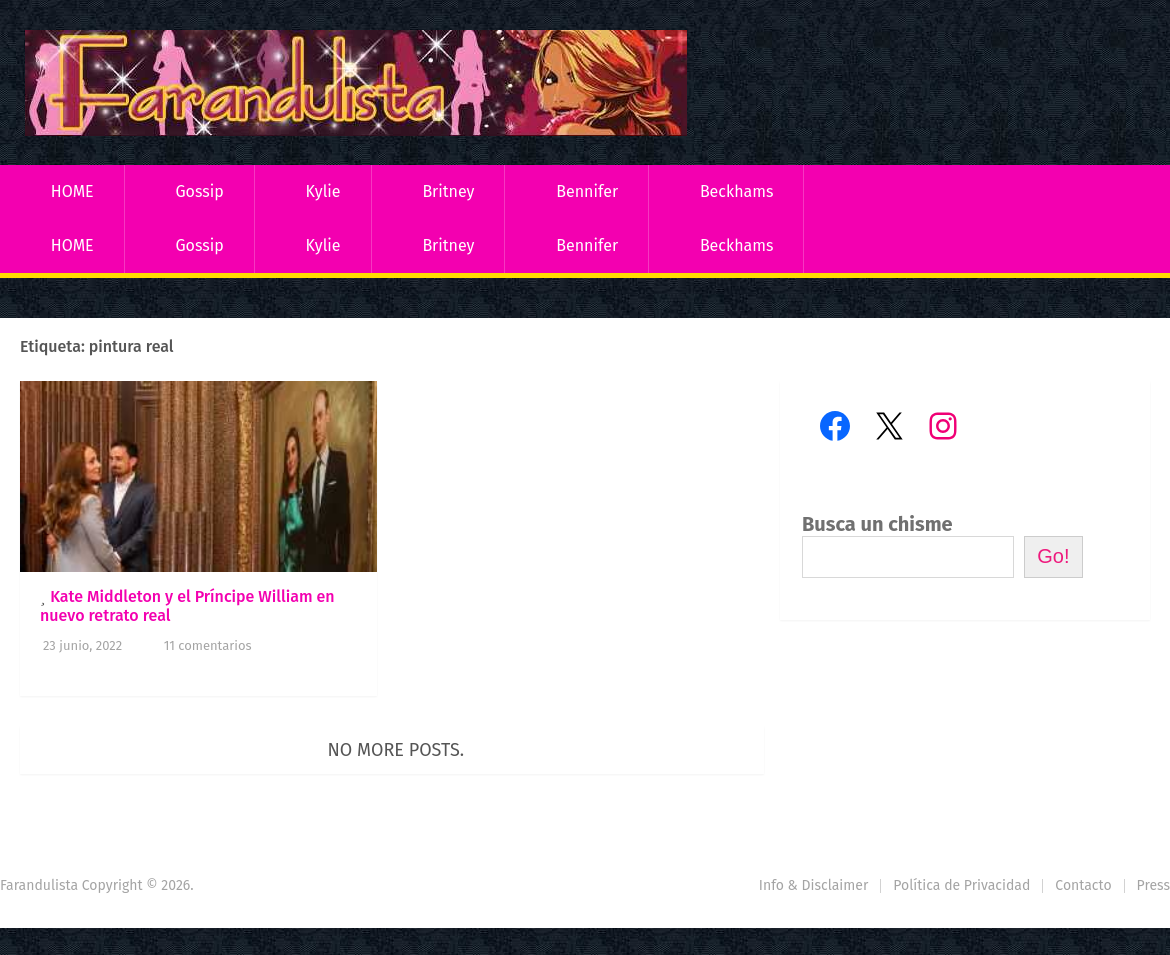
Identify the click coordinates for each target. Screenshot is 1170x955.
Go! (1053, 556)
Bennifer (587, 191)
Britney (448, 191)
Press (1153, 885)
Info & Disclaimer (814, 885)
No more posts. (396, 750)
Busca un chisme (877, 524)
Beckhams (737, 191)
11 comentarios (208, 645)
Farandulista (39, 885)
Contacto (1083, 885)
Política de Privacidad (961, 885)
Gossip (199, 191)
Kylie (323, 191)
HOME (72, 191)
